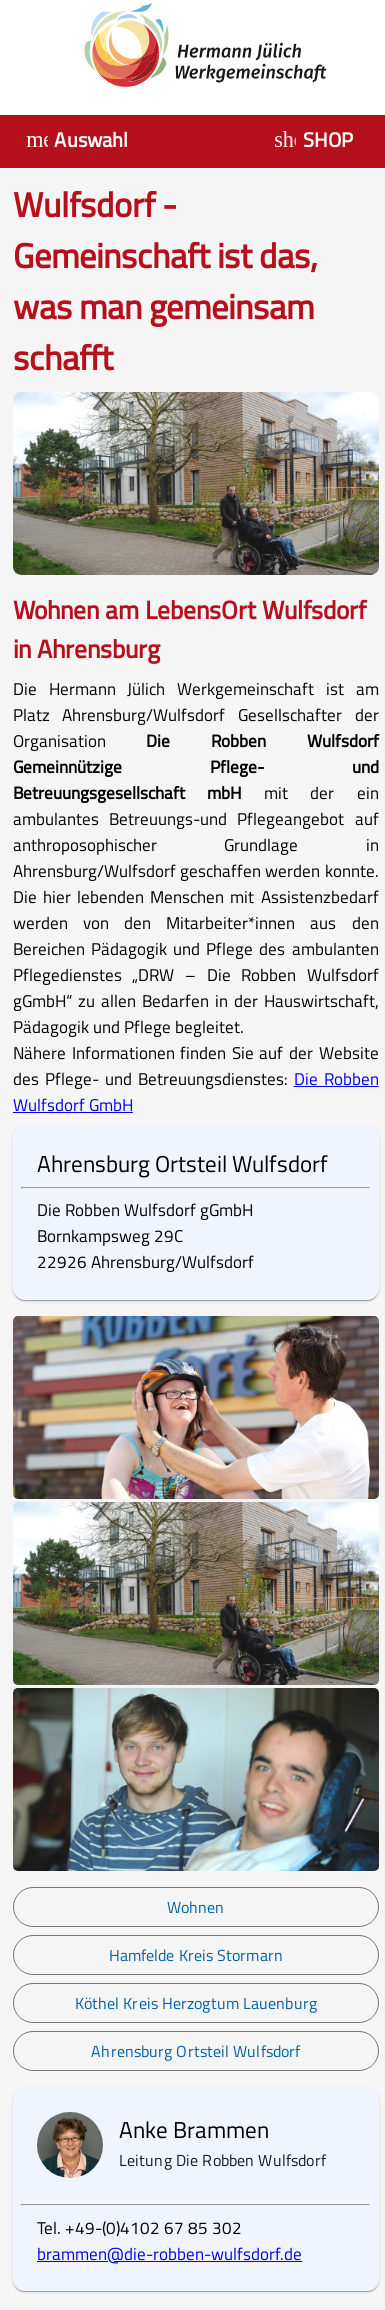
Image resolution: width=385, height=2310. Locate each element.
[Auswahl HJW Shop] (316, 140)
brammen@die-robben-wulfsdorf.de (169, 2254)
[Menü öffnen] (80, 140)
